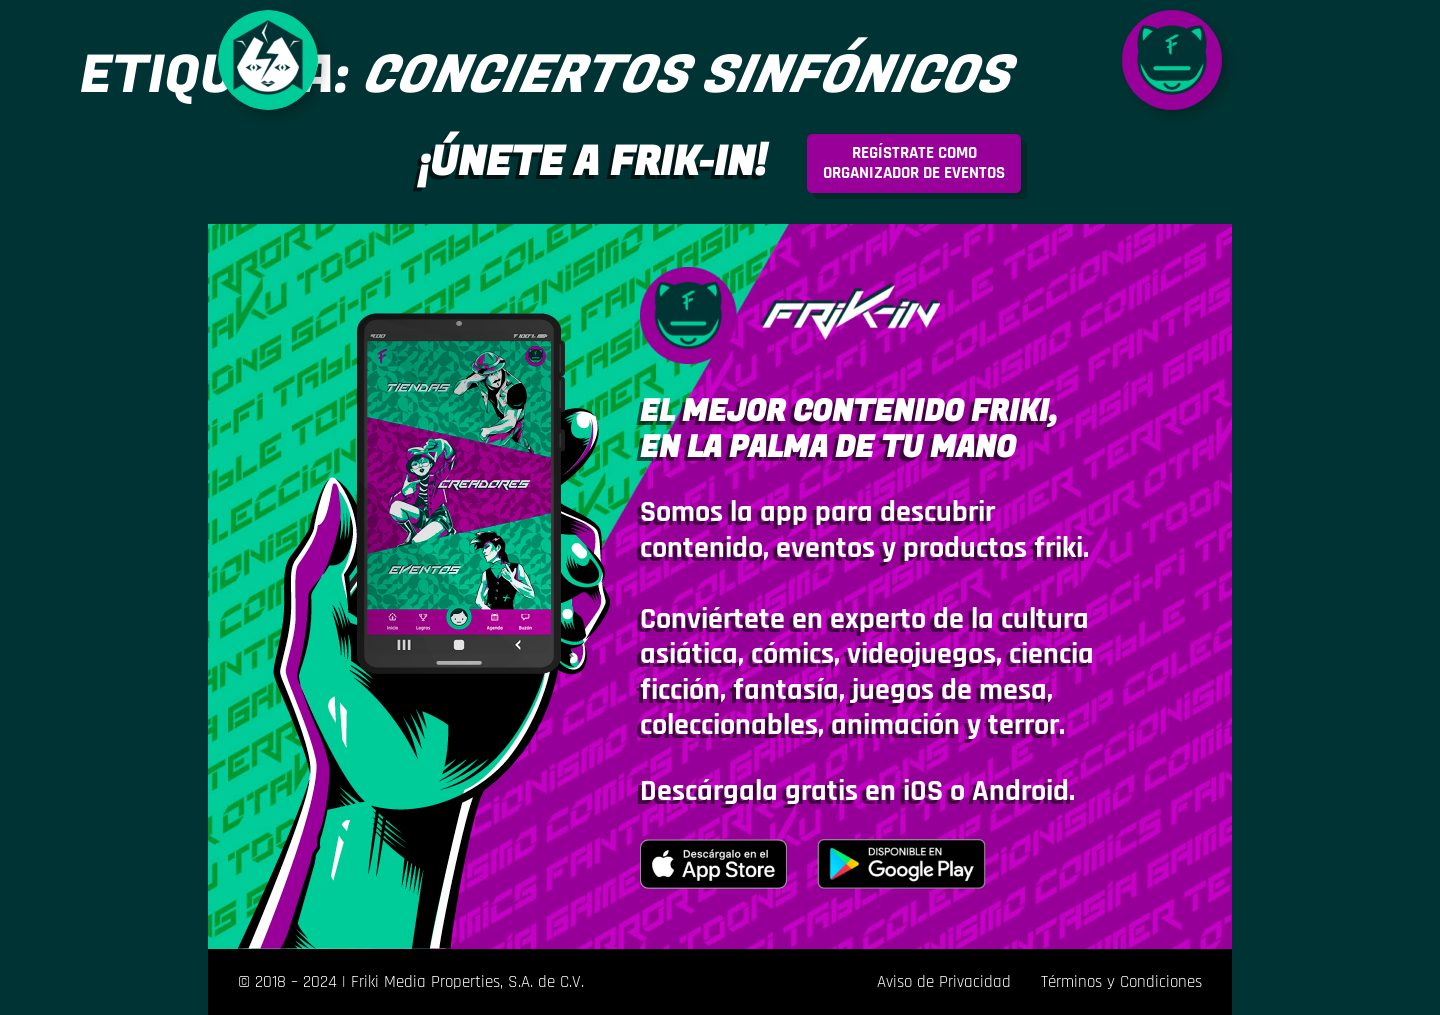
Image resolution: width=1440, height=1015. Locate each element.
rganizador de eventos (914, 163)
